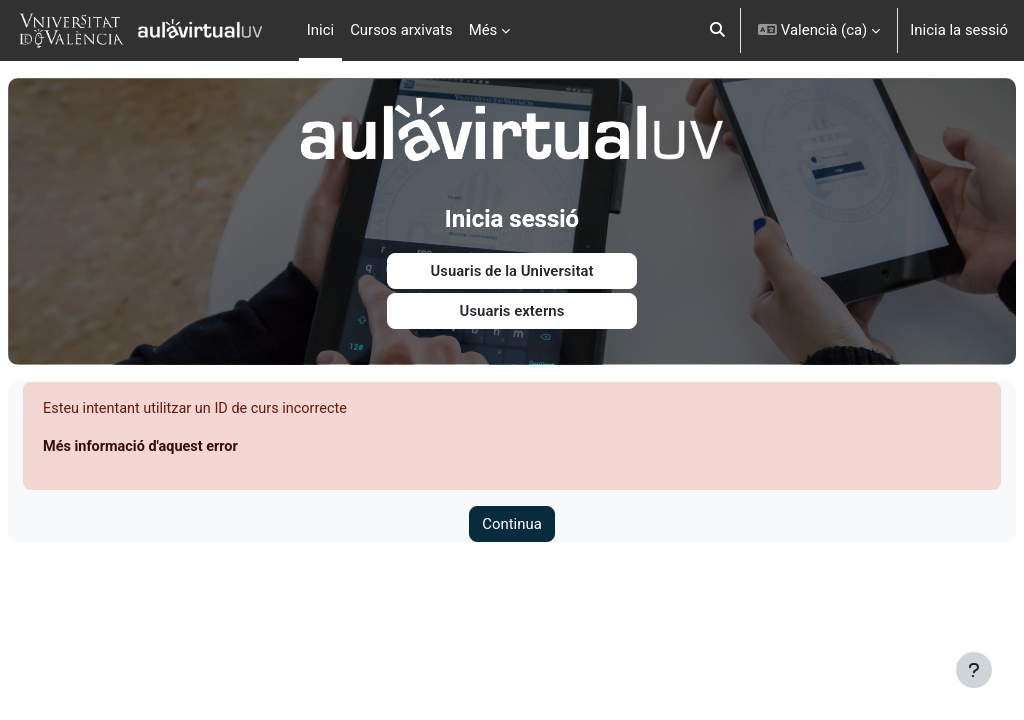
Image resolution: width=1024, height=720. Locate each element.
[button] (718, 30)
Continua (512, 519)
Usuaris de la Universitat (511, 264)
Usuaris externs (512, 305)
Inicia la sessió (959, 30)
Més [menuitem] (483, 30)
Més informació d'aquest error (191, 441)
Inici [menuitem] (320, 30)
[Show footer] (974, 670)
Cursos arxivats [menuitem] (401, 30)
